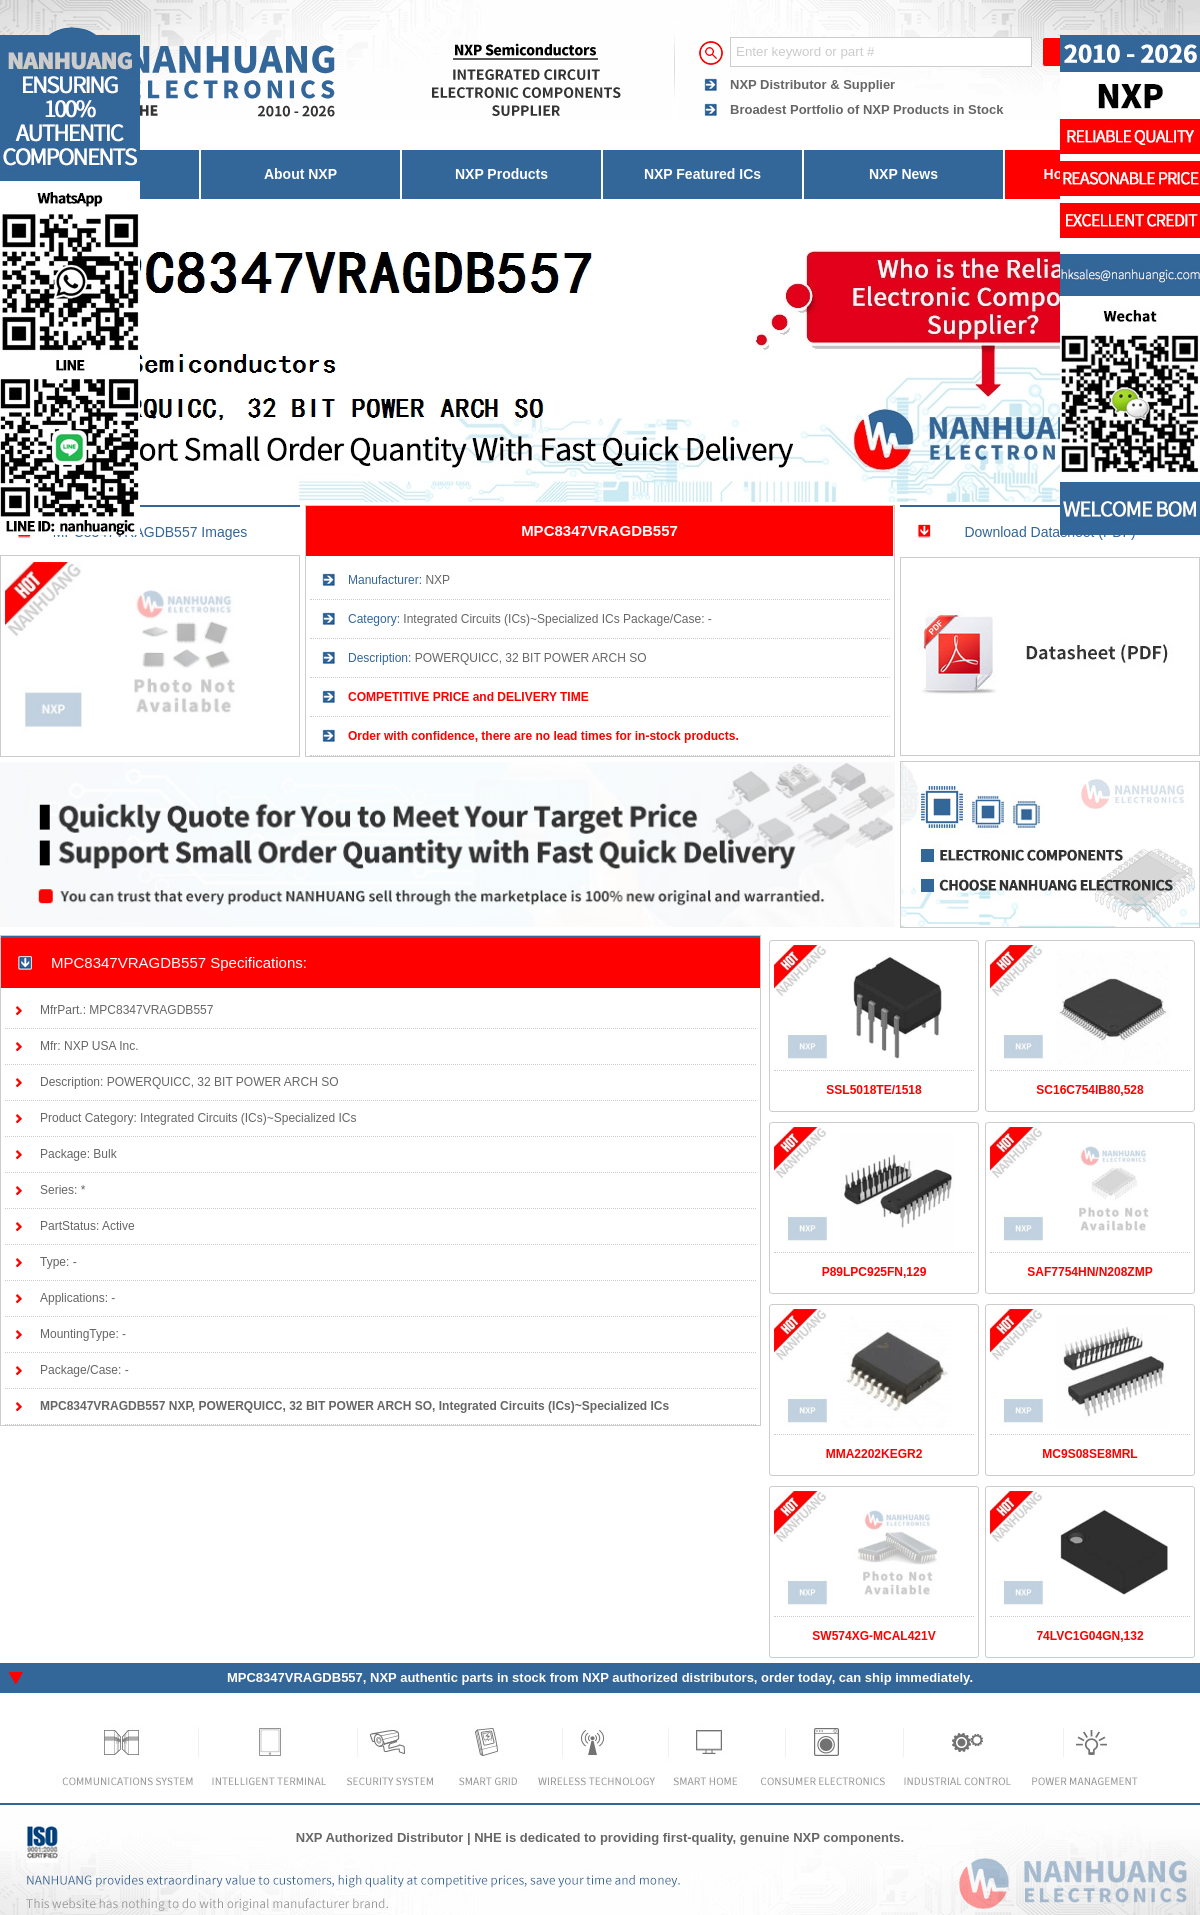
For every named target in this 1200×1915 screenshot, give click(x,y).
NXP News (903, 174)
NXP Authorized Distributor (380, 1837)
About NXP (300, 174)
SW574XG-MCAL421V (873, 1636)
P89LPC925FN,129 (874, 1272)
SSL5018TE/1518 (873, 1090)
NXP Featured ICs (702, 174)
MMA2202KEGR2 (874, 1454)
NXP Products (501, 174)
